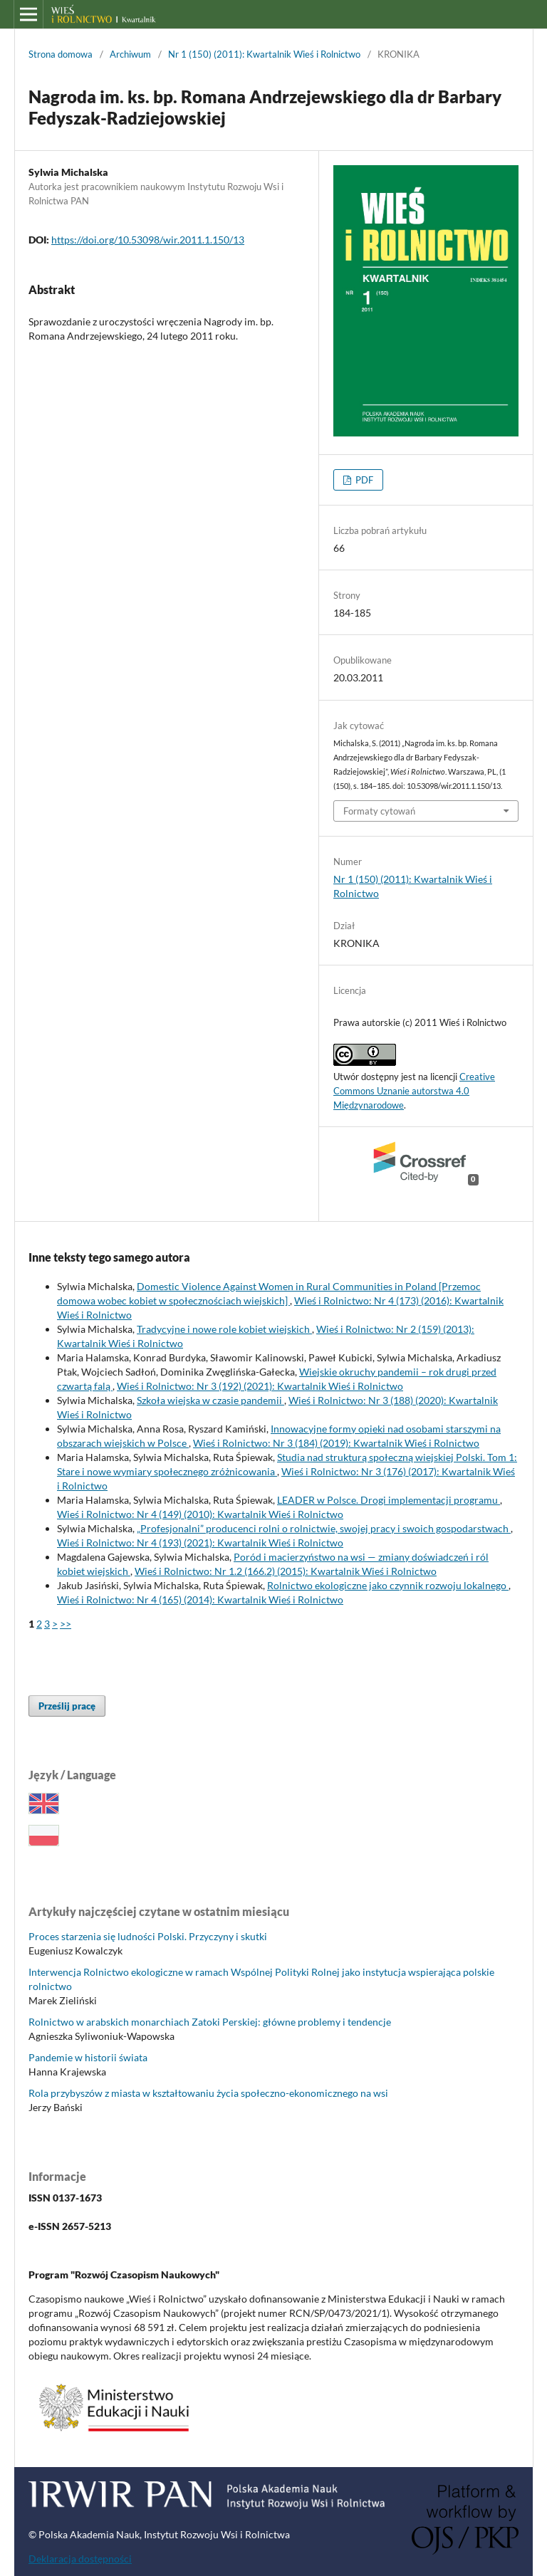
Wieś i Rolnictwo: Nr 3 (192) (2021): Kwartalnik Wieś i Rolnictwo (260, 1386)
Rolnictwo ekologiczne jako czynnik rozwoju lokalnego (388, 1585)
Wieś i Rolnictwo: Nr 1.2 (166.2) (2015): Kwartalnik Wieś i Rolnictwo (286, 1571)
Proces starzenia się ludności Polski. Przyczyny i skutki (147, 1936)
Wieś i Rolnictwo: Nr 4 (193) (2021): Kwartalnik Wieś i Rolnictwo (200, 1542)
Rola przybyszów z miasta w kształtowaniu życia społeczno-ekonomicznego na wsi (208, 2093)
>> (65, 1624)
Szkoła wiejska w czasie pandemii (210, 1400)
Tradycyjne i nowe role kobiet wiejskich (224, 1329)
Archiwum (130, 54)
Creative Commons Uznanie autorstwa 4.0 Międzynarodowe (414, 1091)
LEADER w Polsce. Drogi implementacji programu (388, 1500)
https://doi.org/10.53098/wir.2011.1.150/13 (147, 240)
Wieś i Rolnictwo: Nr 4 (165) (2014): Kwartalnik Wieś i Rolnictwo (200, 1599)
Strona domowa (60, 54)
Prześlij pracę (66, 1706)
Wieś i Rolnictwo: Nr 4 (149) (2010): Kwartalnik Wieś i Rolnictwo (200, 1514)
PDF (363, 480)
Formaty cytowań (379, 811)
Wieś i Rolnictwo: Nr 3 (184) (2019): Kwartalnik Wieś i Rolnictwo (336, 1443)
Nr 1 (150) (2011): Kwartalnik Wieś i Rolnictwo (264, 54)
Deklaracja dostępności (80, 2559)
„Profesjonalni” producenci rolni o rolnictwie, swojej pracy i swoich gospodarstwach (324, 1528)
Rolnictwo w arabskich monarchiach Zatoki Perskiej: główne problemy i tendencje (209, 2022)
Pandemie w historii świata (87, 2057)
